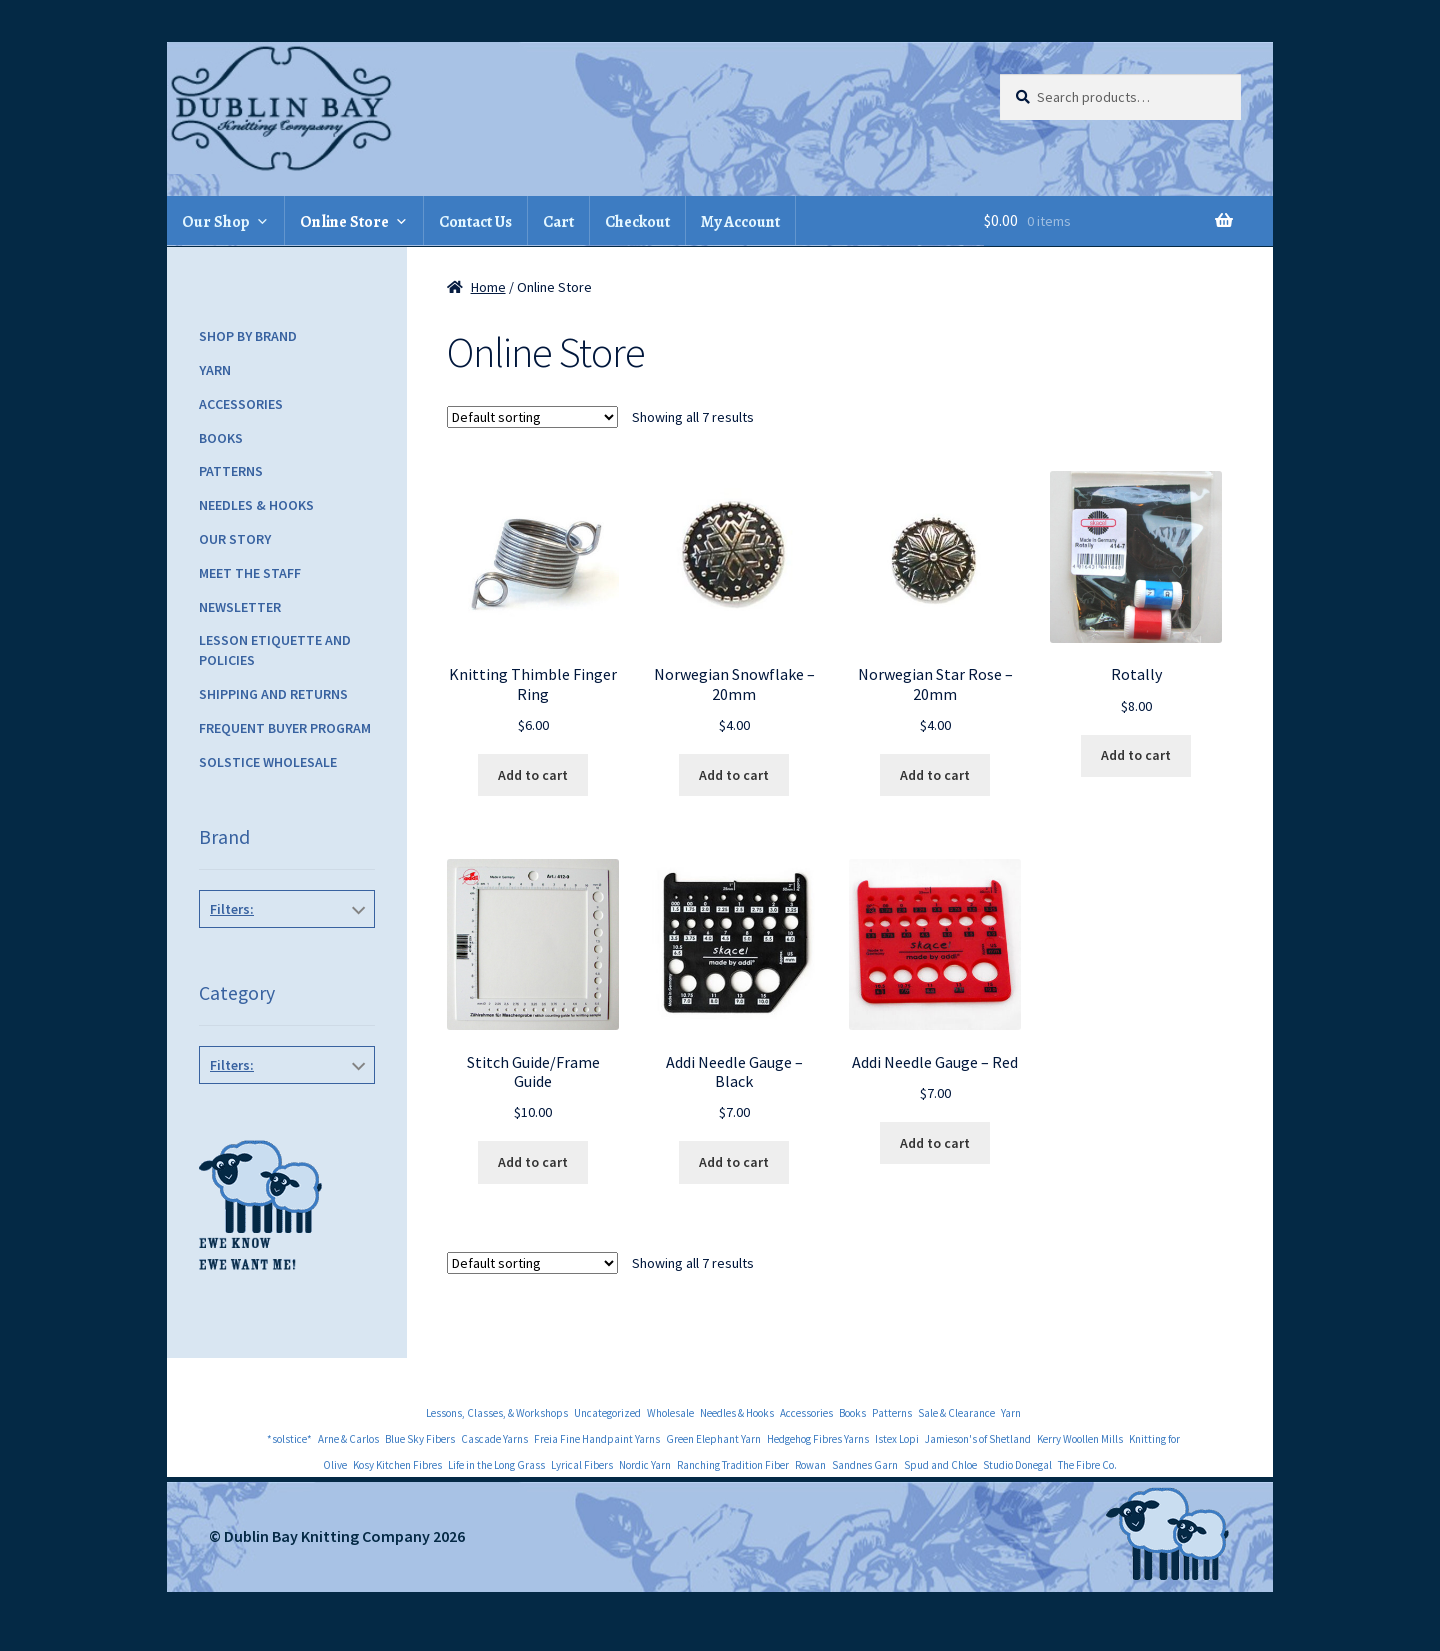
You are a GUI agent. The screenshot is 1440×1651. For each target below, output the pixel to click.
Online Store (344, 222)
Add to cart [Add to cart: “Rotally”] (1136, 755)
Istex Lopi (897, 1439)
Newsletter (240, 607)
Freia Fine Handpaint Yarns (597, 1439)
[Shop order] (532, 417)
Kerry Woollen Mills (1080, 1439)
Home (488, 287)
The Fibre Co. (1087, 1465)
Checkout (637, 222)
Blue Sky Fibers (420, 1439)
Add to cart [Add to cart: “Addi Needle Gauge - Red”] (935, 1143)
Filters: (232, 909)
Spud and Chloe (940, 1465)
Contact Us (475, 222)
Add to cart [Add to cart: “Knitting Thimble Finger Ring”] (533, 775)
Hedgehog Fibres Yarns (818, 1439)
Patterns (231, 471)
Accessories (241, 404)
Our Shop (216, 222)
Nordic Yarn (645, 1465)
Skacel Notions (288, 954)
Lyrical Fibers (582, 1465)
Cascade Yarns (494, 1439)
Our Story (235, 539)
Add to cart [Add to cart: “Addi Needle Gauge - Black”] (734, 1162)
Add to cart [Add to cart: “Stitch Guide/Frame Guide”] (533, 1162)
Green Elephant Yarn (713, 1439)
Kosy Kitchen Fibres (397, 1465)
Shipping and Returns (273, 694)
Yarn (215, 370)
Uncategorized (607, 1413)
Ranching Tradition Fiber (733, 1465)
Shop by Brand (248, 336)
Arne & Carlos (348, 1439)
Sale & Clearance (956, 1413)
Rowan (810, 1465)
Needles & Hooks (256, 505)
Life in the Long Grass (496, 1465)
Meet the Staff (250, 573)
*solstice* (289, 1439)
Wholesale (670, 1413)
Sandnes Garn (865, 1465)
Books (221, 438)
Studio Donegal (1017, 1465)
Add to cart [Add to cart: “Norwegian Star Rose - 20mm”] (935, 775)
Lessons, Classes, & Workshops (497, 1413)
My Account (740, 222)
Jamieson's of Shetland (978, 1439)
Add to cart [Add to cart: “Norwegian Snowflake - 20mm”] (734, 775)
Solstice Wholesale (268, 762)
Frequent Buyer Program (285, 728)
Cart (558, 222)
